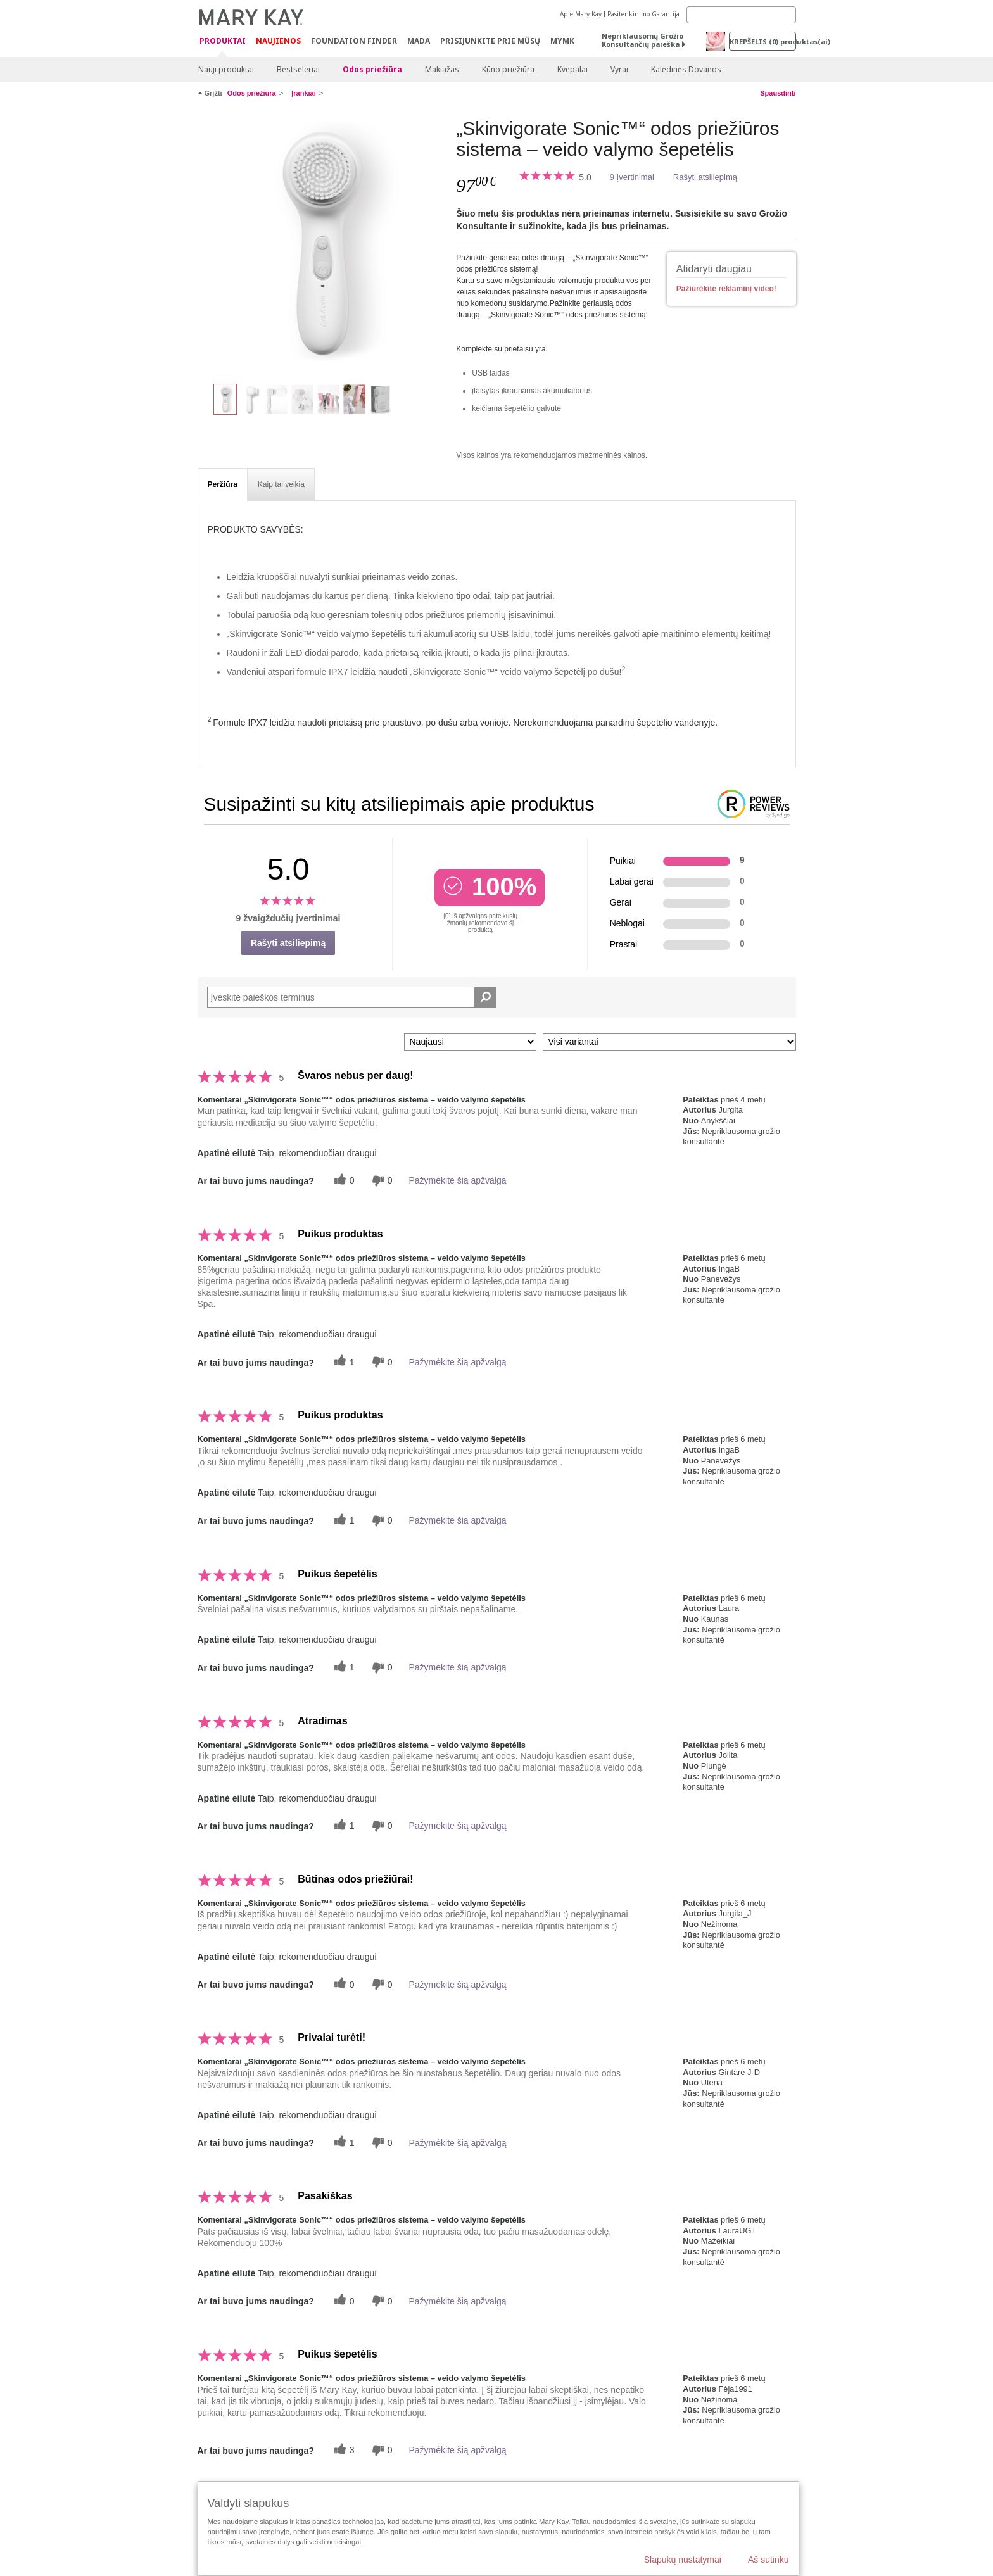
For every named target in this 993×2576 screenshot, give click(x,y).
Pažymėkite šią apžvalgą (457, 1180)
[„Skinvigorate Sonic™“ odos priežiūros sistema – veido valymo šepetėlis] (322, 244)
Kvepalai (572, 69)
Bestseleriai (298, 69)
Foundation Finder (354, 41)
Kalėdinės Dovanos (686, 69)
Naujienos (278, 41)
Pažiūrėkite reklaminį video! (726, 288)
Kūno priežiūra (508, 69)
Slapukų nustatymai (682, 2559)
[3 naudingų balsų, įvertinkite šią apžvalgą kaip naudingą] (343, 2450)
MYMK (562, 41)
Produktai (222, 41)
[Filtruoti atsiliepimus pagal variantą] (669, 1042)
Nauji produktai (226, 69)
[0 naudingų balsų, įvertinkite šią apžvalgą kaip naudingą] (343, 1180)
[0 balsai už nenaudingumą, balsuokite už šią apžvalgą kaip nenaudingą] (381, 1180)
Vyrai (619, 69)
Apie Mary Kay (581, 13)
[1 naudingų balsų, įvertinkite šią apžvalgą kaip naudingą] (343, 1361)
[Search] (741, 14)
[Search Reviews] (352, 997)
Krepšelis (763, 41)
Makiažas (442, 69)
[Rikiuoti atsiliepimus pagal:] (470, 1042)
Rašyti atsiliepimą (705, 177)
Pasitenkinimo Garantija (643, 13)
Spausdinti (777, 93)
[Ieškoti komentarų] (485, 997)
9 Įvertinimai (632, 177)
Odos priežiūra (372, 69)
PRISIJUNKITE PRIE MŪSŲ (490, 41)
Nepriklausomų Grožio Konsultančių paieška (642, 40)
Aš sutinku (768, 2559)
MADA (418, 41)
